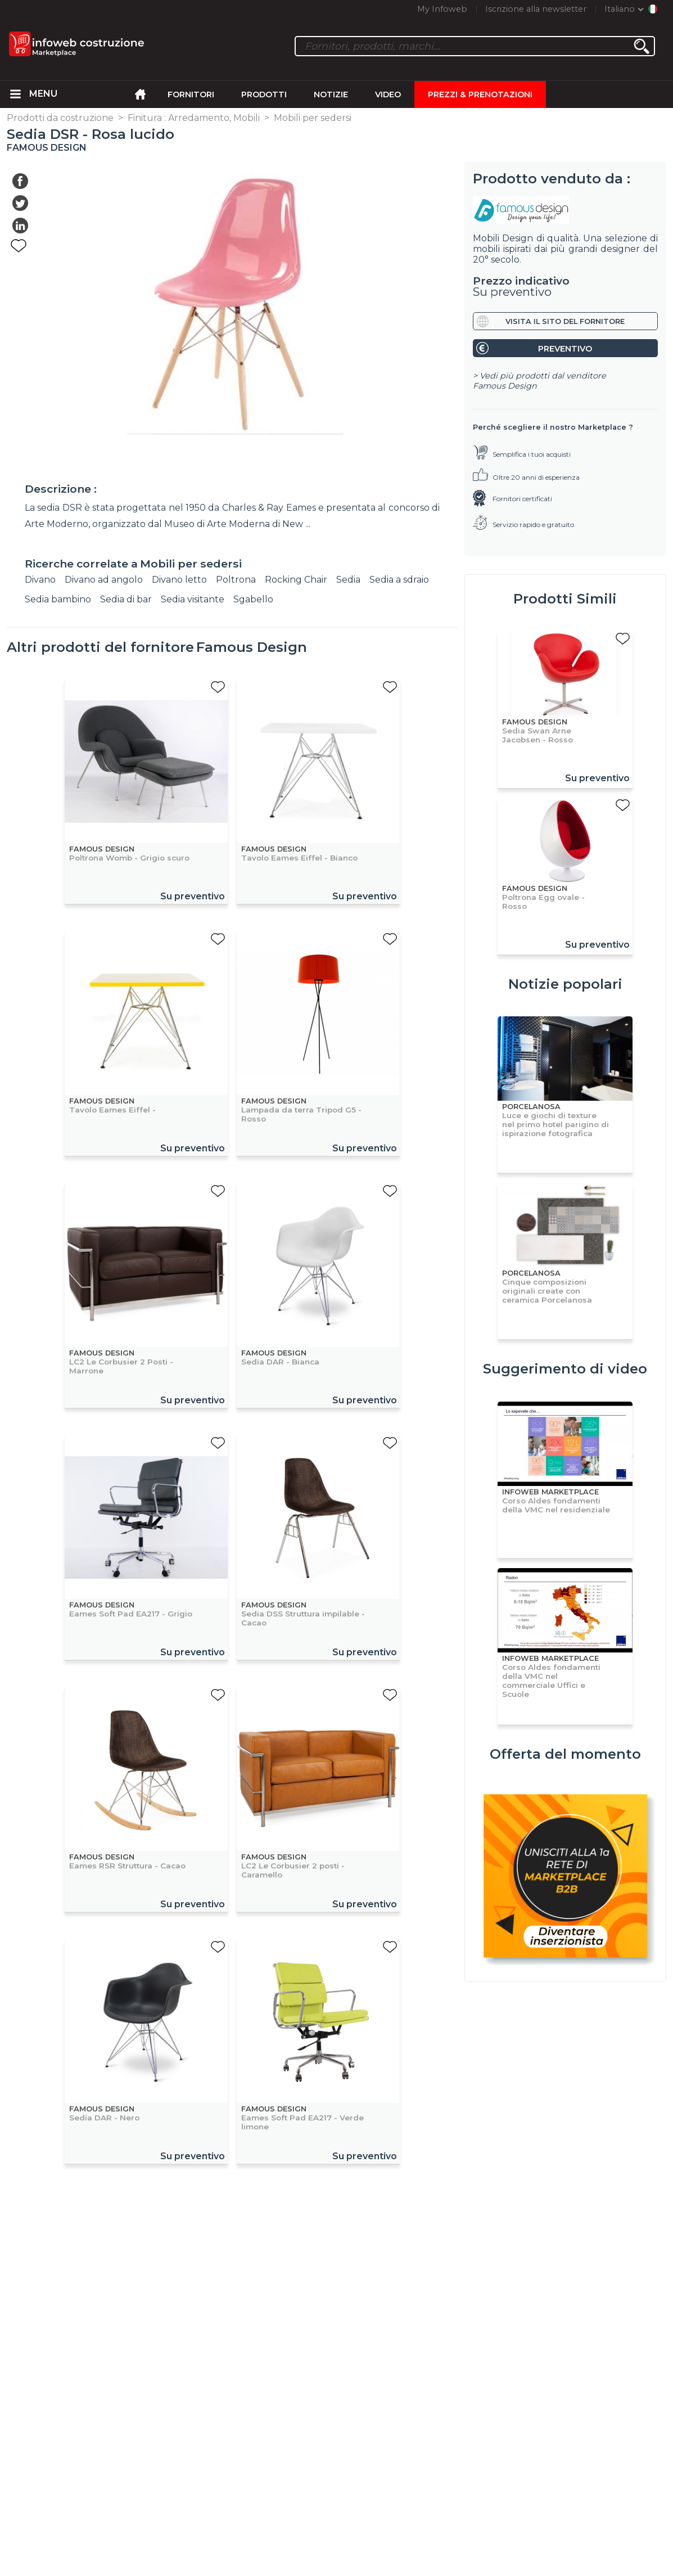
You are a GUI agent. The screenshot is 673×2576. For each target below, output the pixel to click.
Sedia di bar (126, 599)
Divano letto (179, 579)
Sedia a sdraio (399, 579)
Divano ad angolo (104, 579)
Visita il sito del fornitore (565, 321)
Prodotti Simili (565, 599)
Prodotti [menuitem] (264, 94)
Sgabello (253, 599)
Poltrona (236, 579)
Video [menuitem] (388, 94)
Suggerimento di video (565, 1369)
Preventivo (565, 349)
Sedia (348, 579)
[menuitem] (16, 94)
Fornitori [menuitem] (191, 94)
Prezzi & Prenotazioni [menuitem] (480, 94)
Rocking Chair (296, 579)
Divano (40, 579)
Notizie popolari (565, 984)
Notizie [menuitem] (331, 94)
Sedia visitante (192, 599)
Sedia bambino (58, 599)
